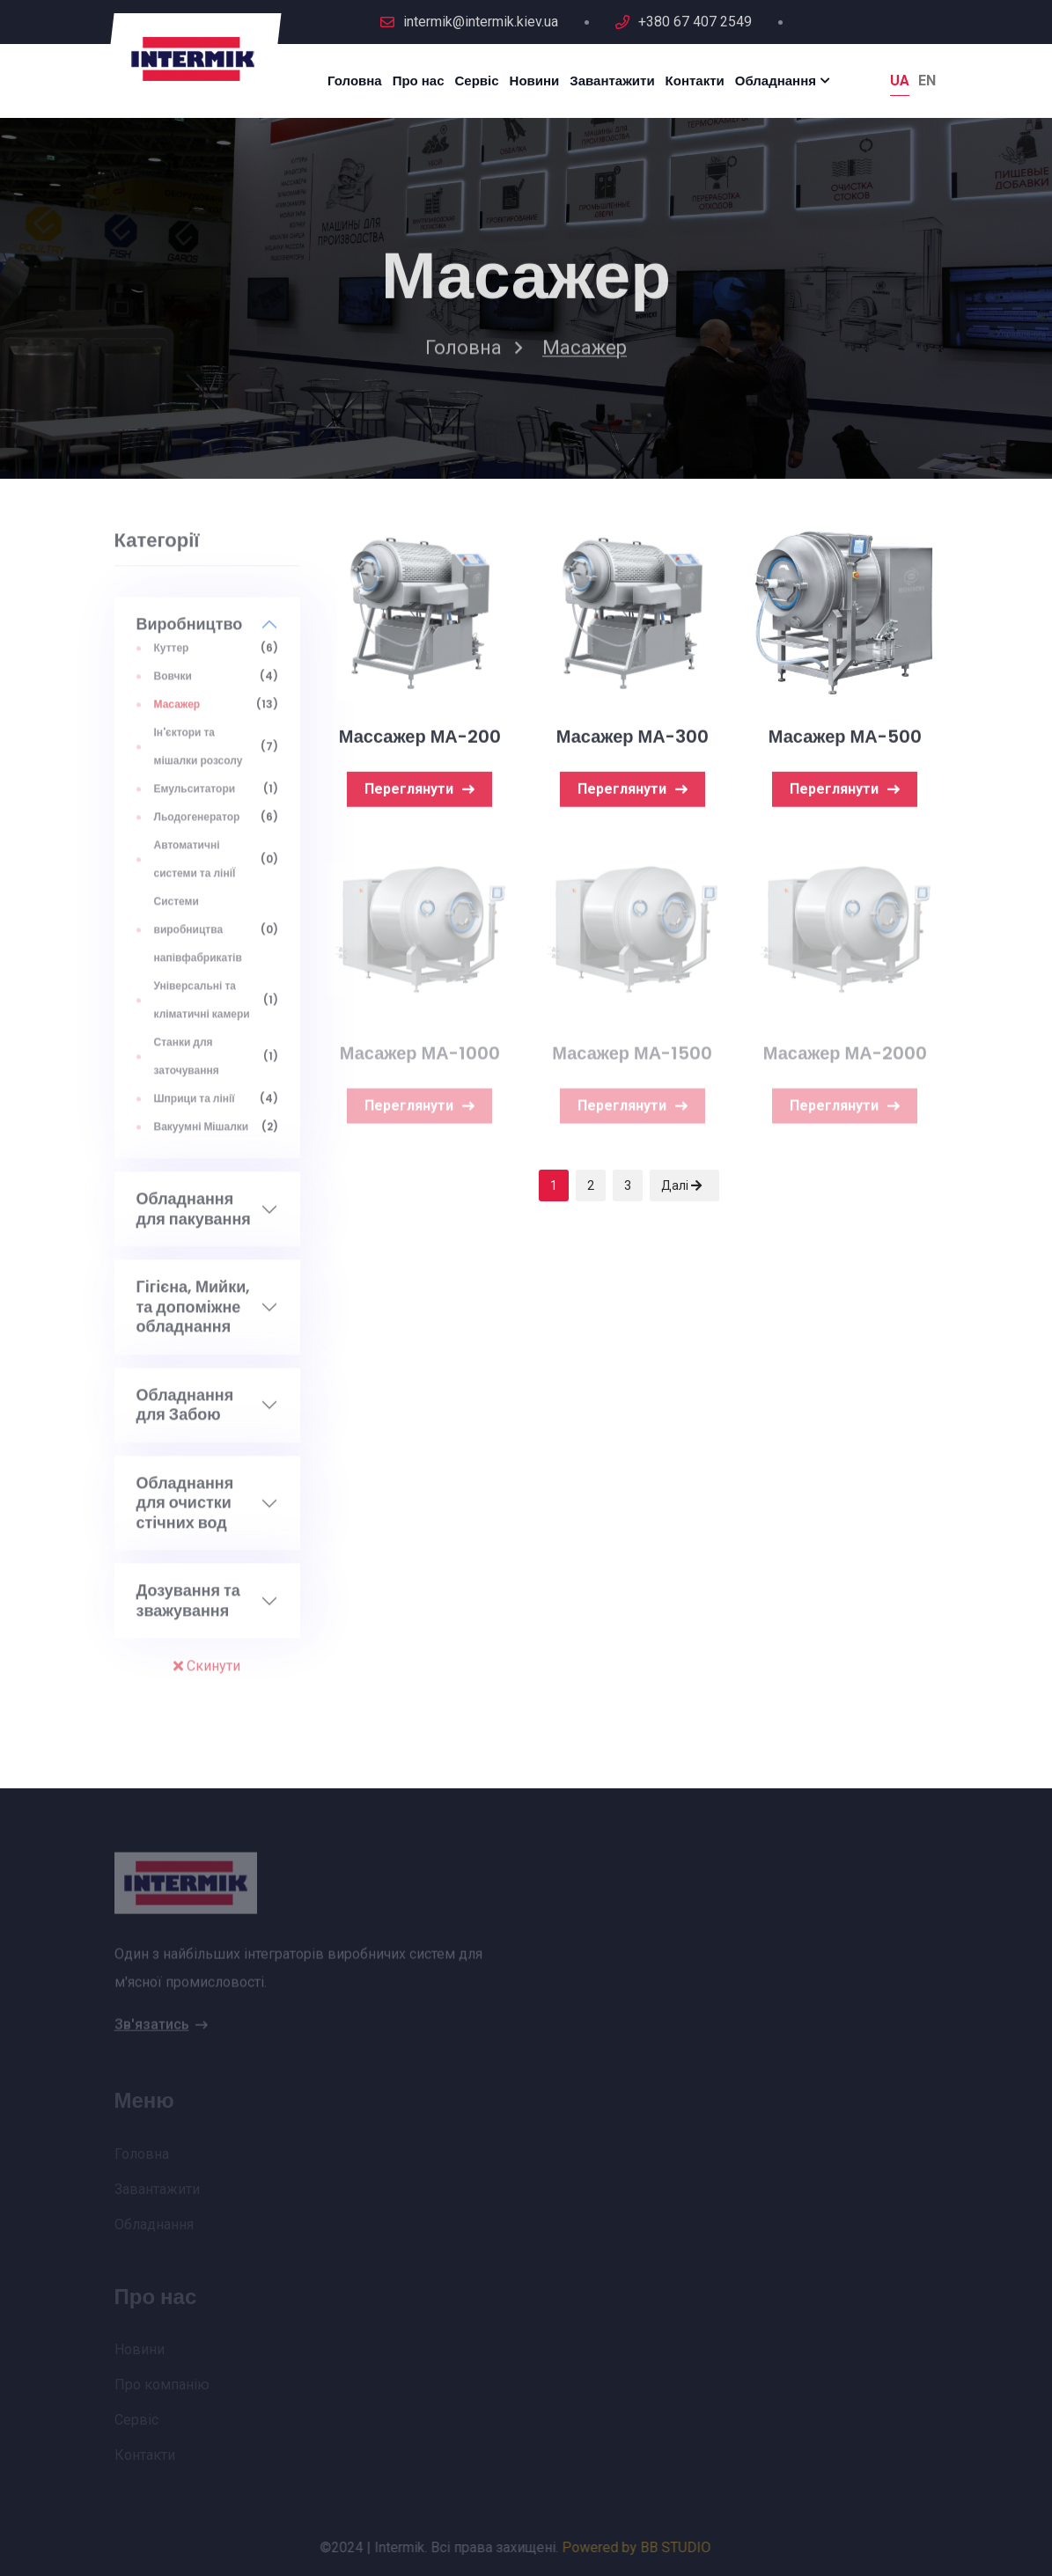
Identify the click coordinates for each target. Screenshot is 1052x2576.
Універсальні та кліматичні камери (202, 1008)
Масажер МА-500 (845, 740)
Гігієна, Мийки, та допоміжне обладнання (193, 1316)
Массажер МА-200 (420, 740)
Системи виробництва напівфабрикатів (198, 937)
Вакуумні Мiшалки (201, 1134)
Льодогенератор (197, 825)
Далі (681, 1185)
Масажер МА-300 (632, 740)
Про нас (419, 80)
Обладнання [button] (775, 80)
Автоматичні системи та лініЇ (195, 867)
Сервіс (477, 80)
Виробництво (189, 632)
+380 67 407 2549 (695, 21)
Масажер (177, 712)
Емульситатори (195, 796)
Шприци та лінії (194, 1106)
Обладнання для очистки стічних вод (185, 1511)
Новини (535, 80)
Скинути (206, 1674)
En (927, 80)
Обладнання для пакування (193, 1217)
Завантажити (612, 80)
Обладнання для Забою (185, 1413)
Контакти (695, 80)
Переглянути (419, 792)
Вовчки (173, 684)
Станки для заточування (186, 1064)
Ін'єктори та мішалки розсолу (198, 754)
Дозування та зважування (188, 1609)
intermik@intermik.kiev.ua (480, 21)
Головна (354, 80)
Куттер (171, 656)
